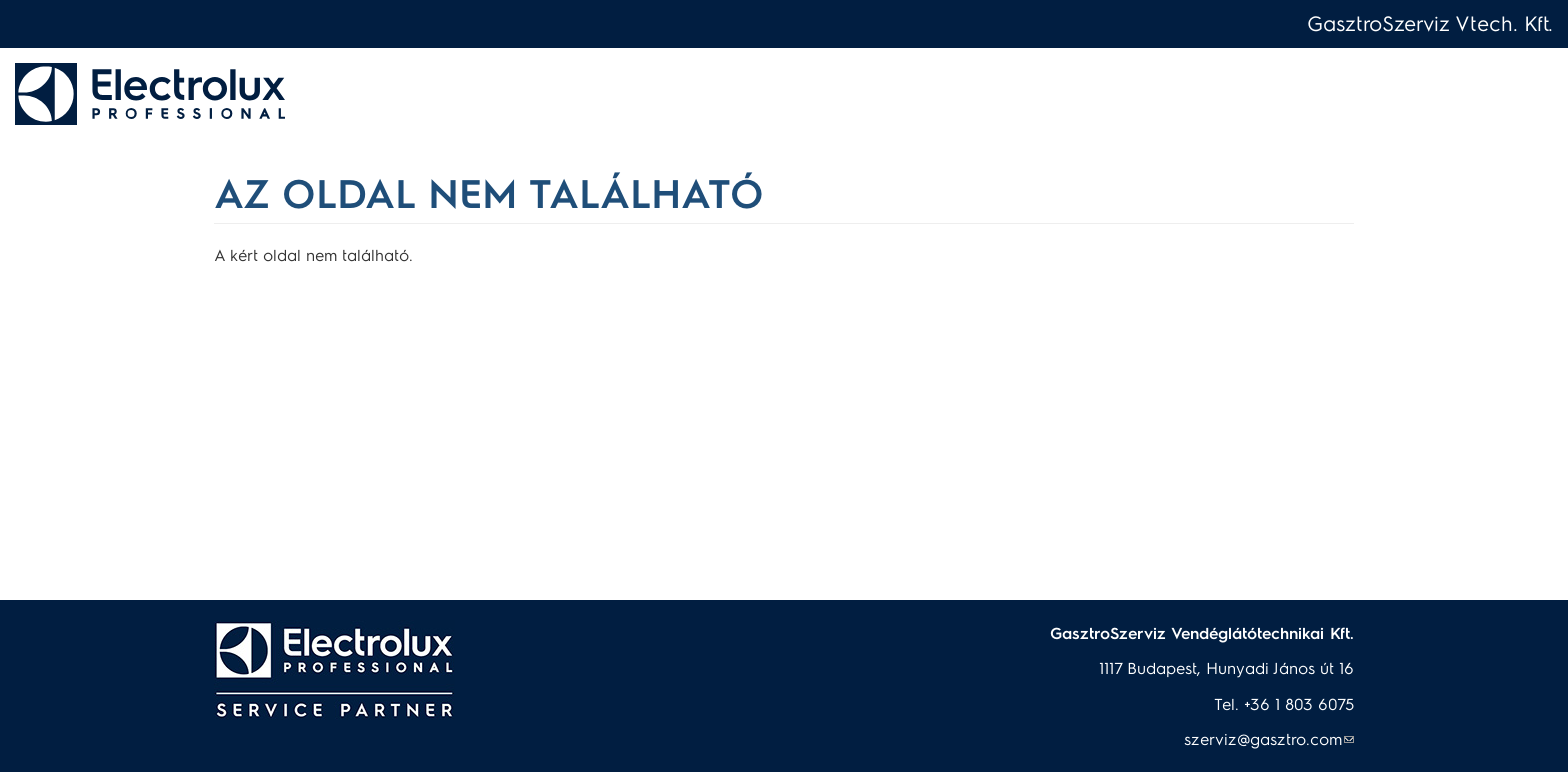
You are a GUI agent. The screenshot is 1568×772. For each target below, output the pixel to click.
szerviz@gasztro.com (1269, 738)
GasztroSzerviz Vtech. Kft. (1430, 22)
